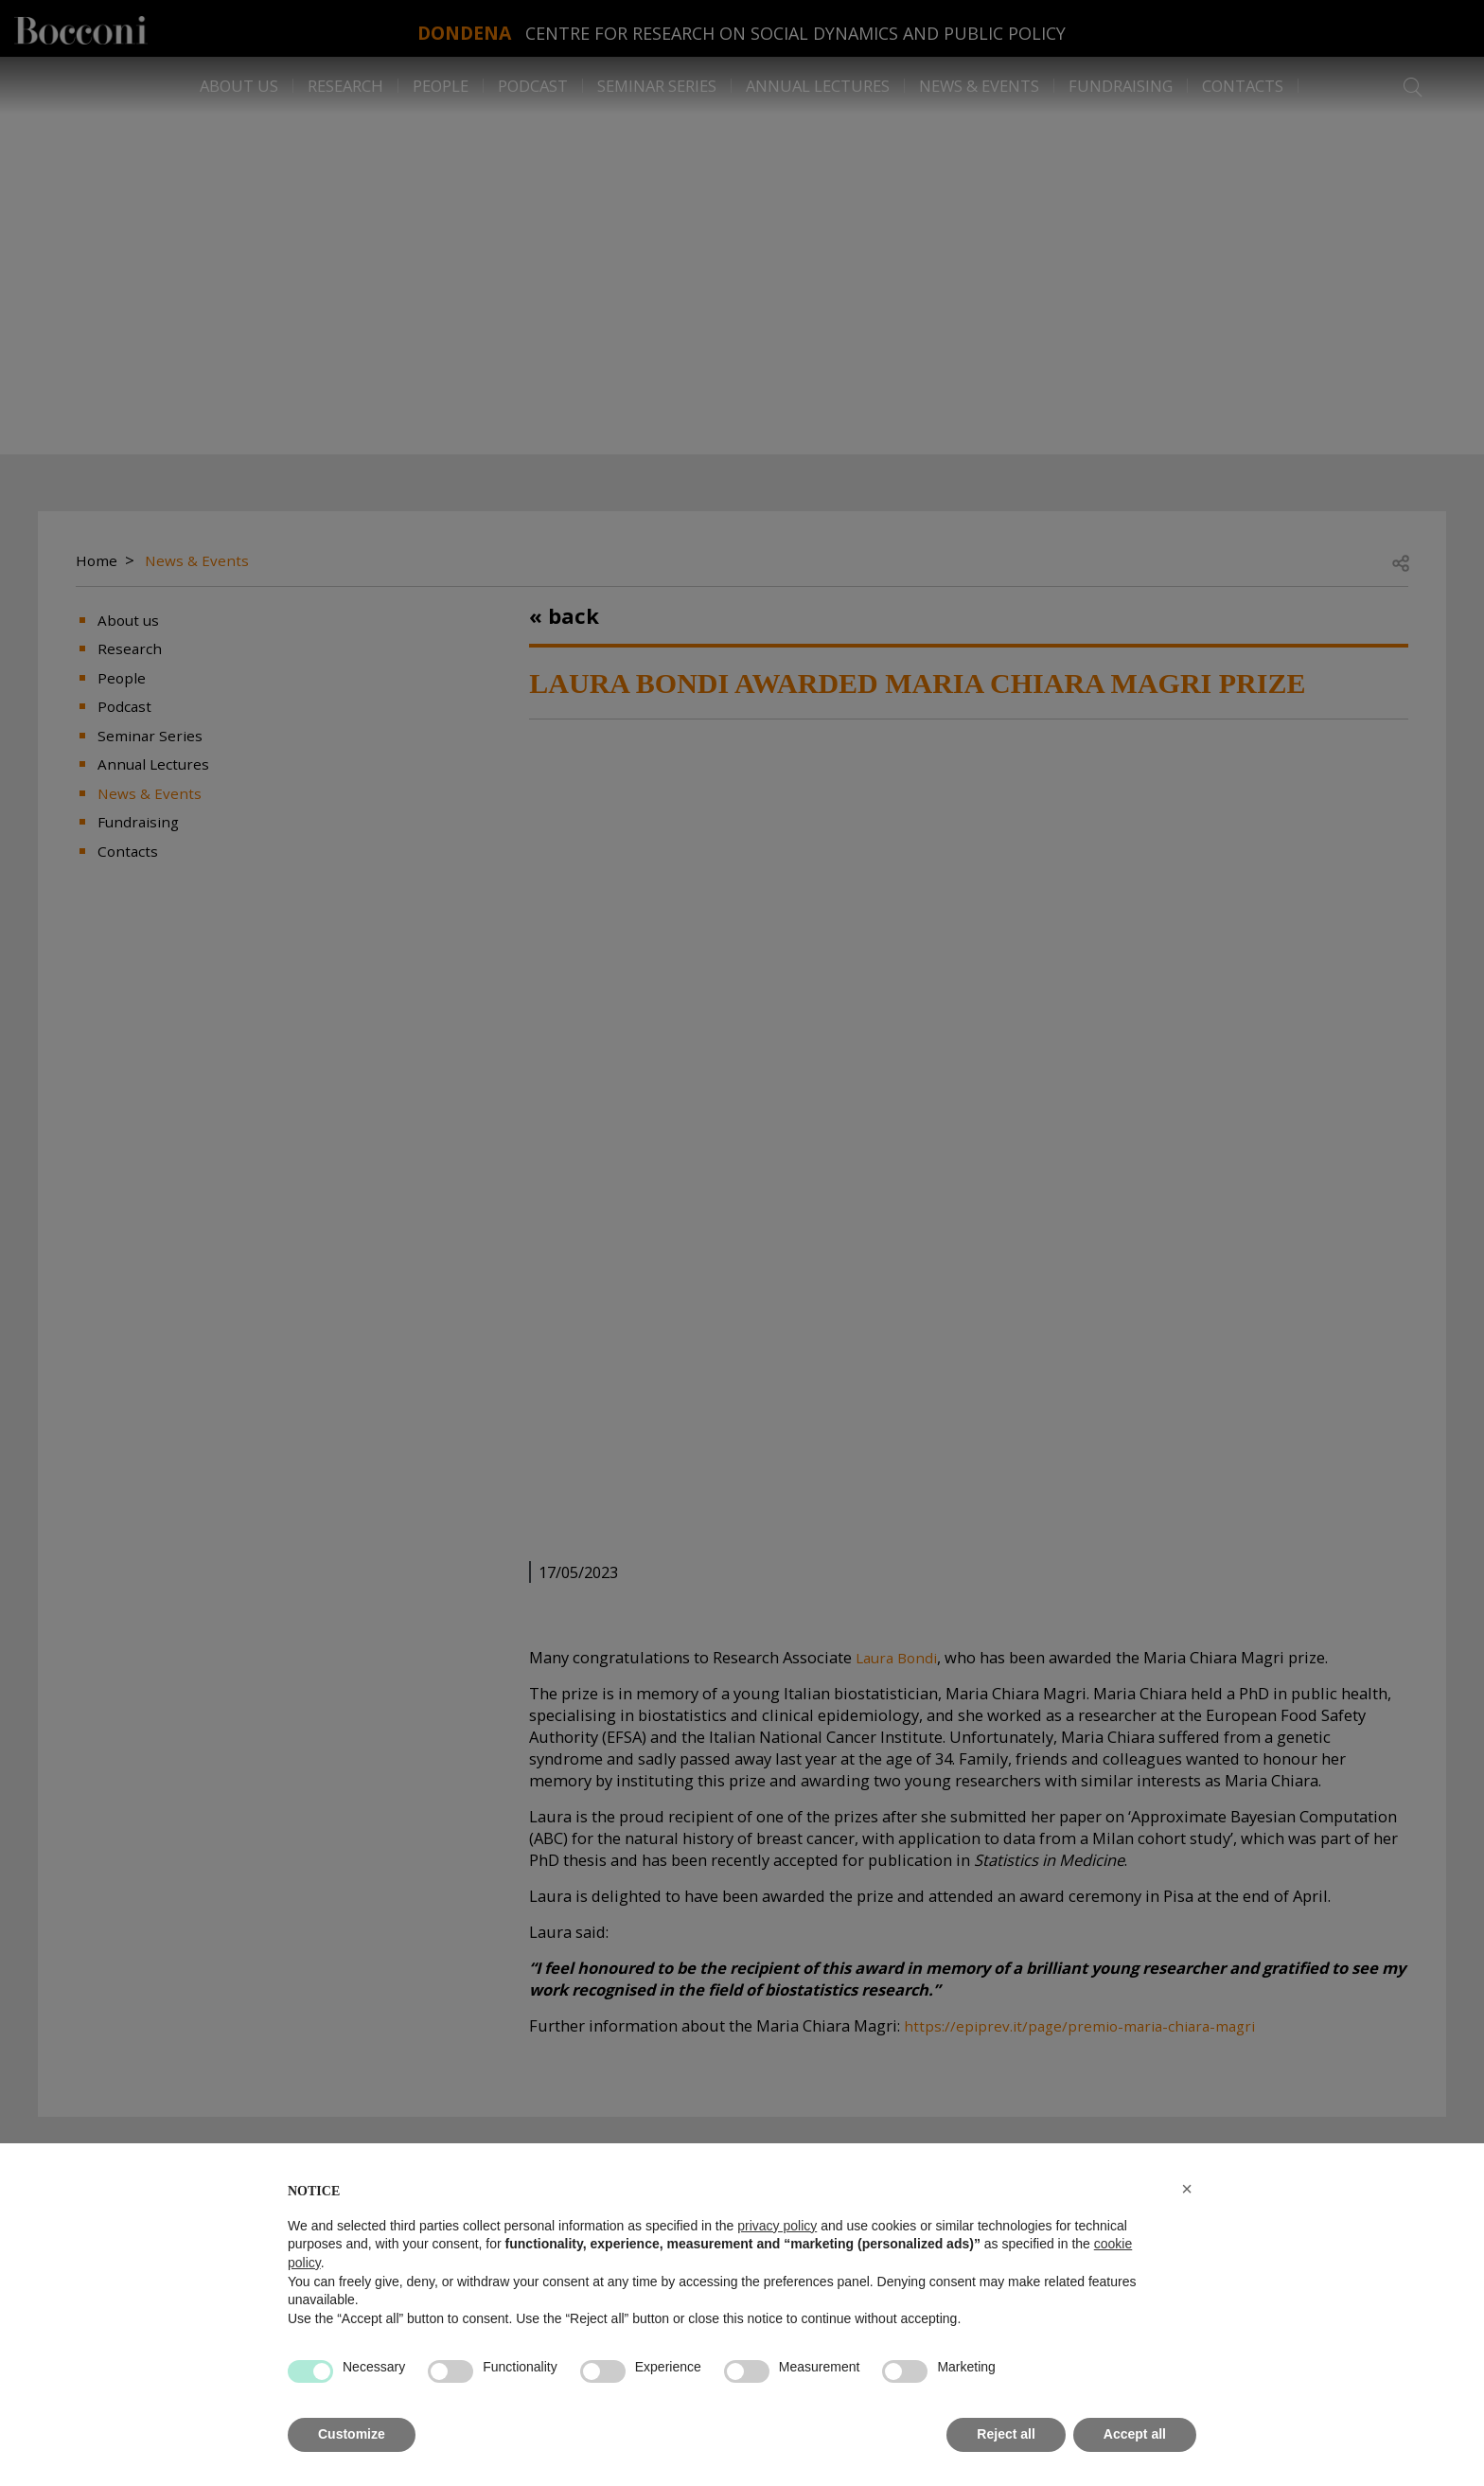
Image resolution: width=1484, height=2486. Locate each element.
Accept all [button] (1135, 2434)
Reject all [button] (1005, 2434)
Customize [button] (351, 2434)
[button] (1187, 2189)
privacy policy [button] (777, 2225)
